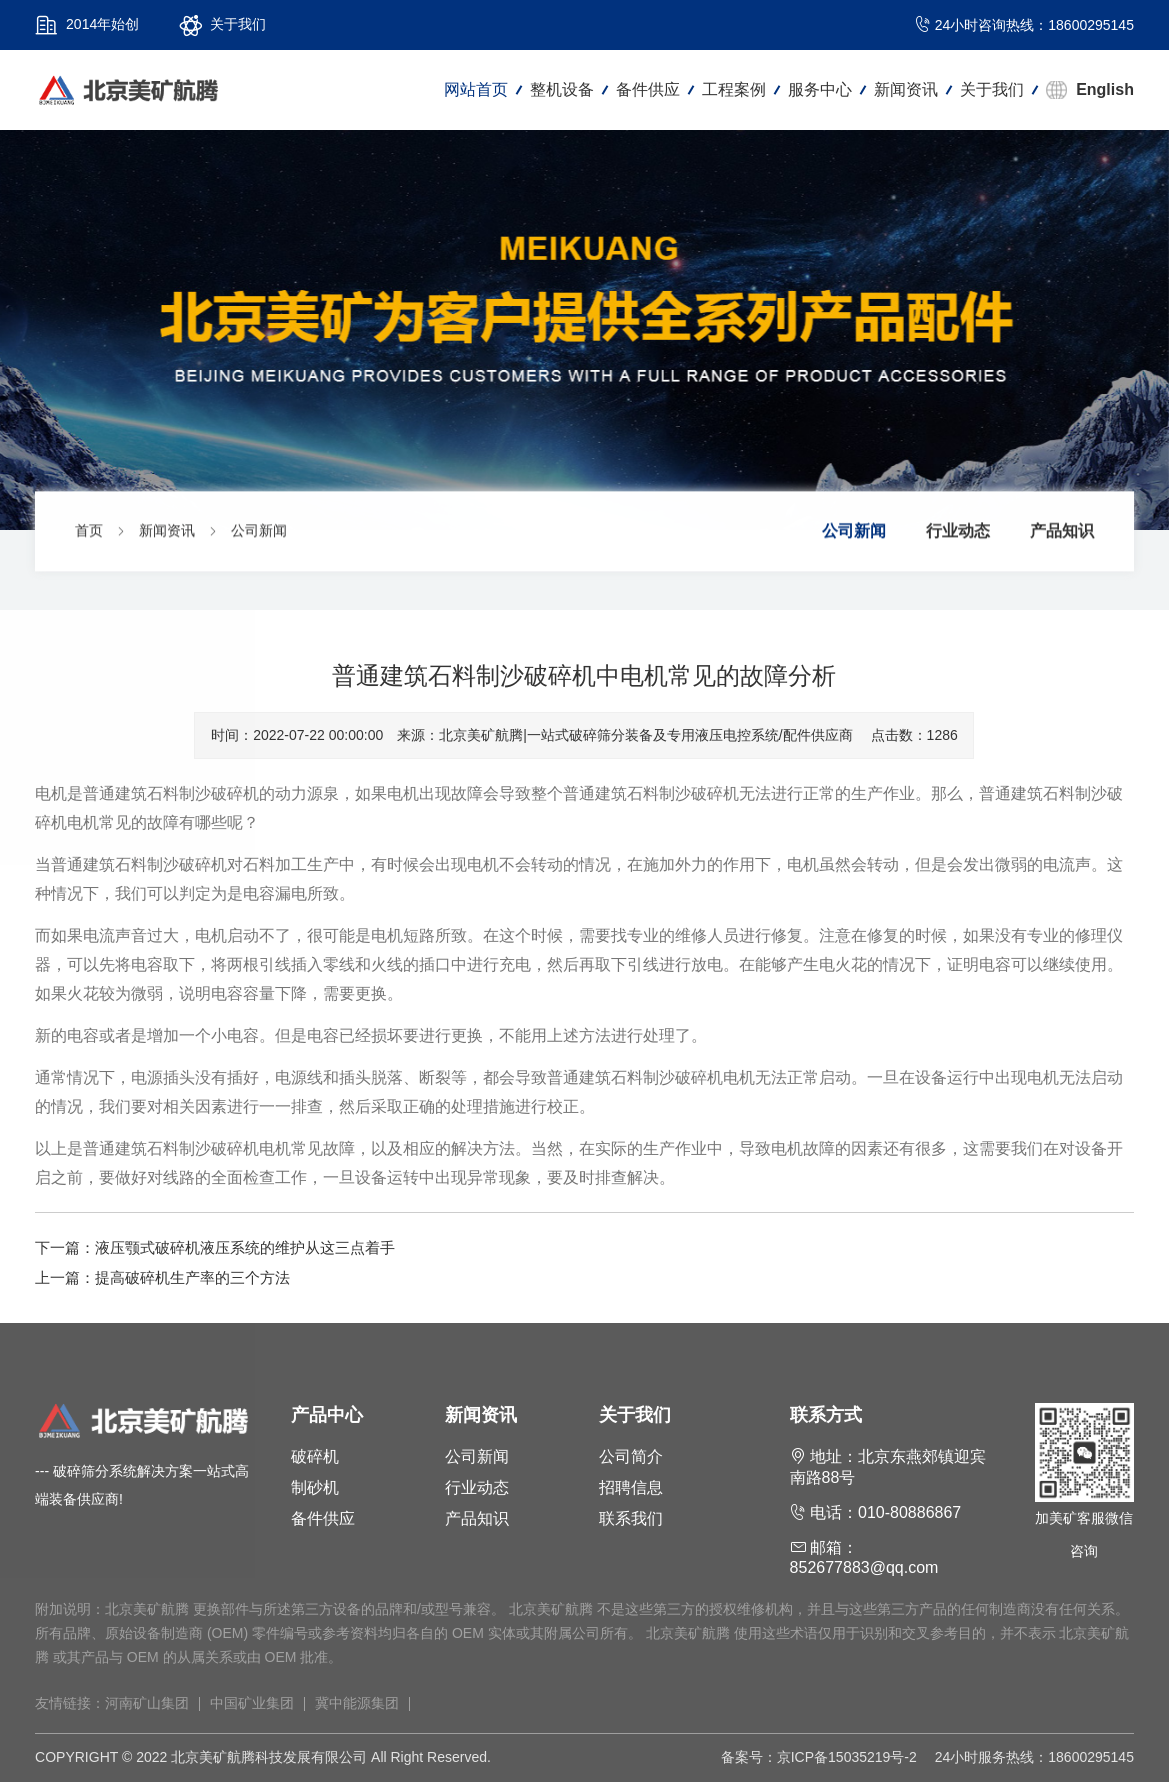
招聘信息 (631, 1487)
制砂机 (315, 1487)
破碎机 (315, 1456)
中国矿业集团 (252, 1703)
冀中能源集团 (357, 1703)
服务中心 (820, 89)
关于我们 (992, 89)
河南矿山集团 (147, 1703)
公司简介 (631, 1456)
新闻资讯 (906, 89)
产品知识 (1062, 533)
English (1105, 89)
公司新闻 (259, 533)
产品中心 (327, 1415)
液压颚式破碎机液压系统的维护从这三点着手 (245, 1247)
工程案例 (734, 89)
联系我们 (631, 1518)
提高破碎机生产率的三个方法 (192, 1277)
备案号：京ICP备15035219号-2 (819, 1757)
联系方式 (826, 1415)
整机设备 (562, 89)
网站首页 (476, 89)
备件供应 (648, 89)
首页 (89, 533)
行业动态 (958, 533)
